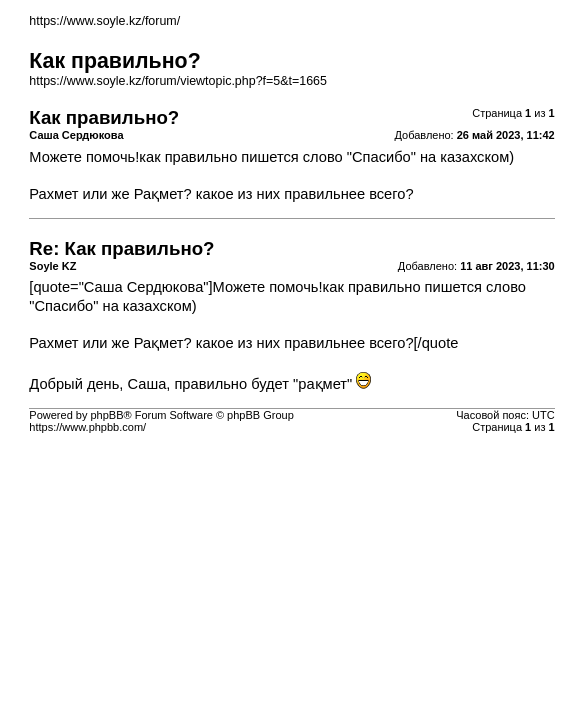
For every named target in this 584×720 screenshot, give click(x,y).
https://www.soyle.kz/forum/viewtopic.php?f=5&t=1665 (178, 81)
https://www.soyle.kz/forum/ (104, 21)
